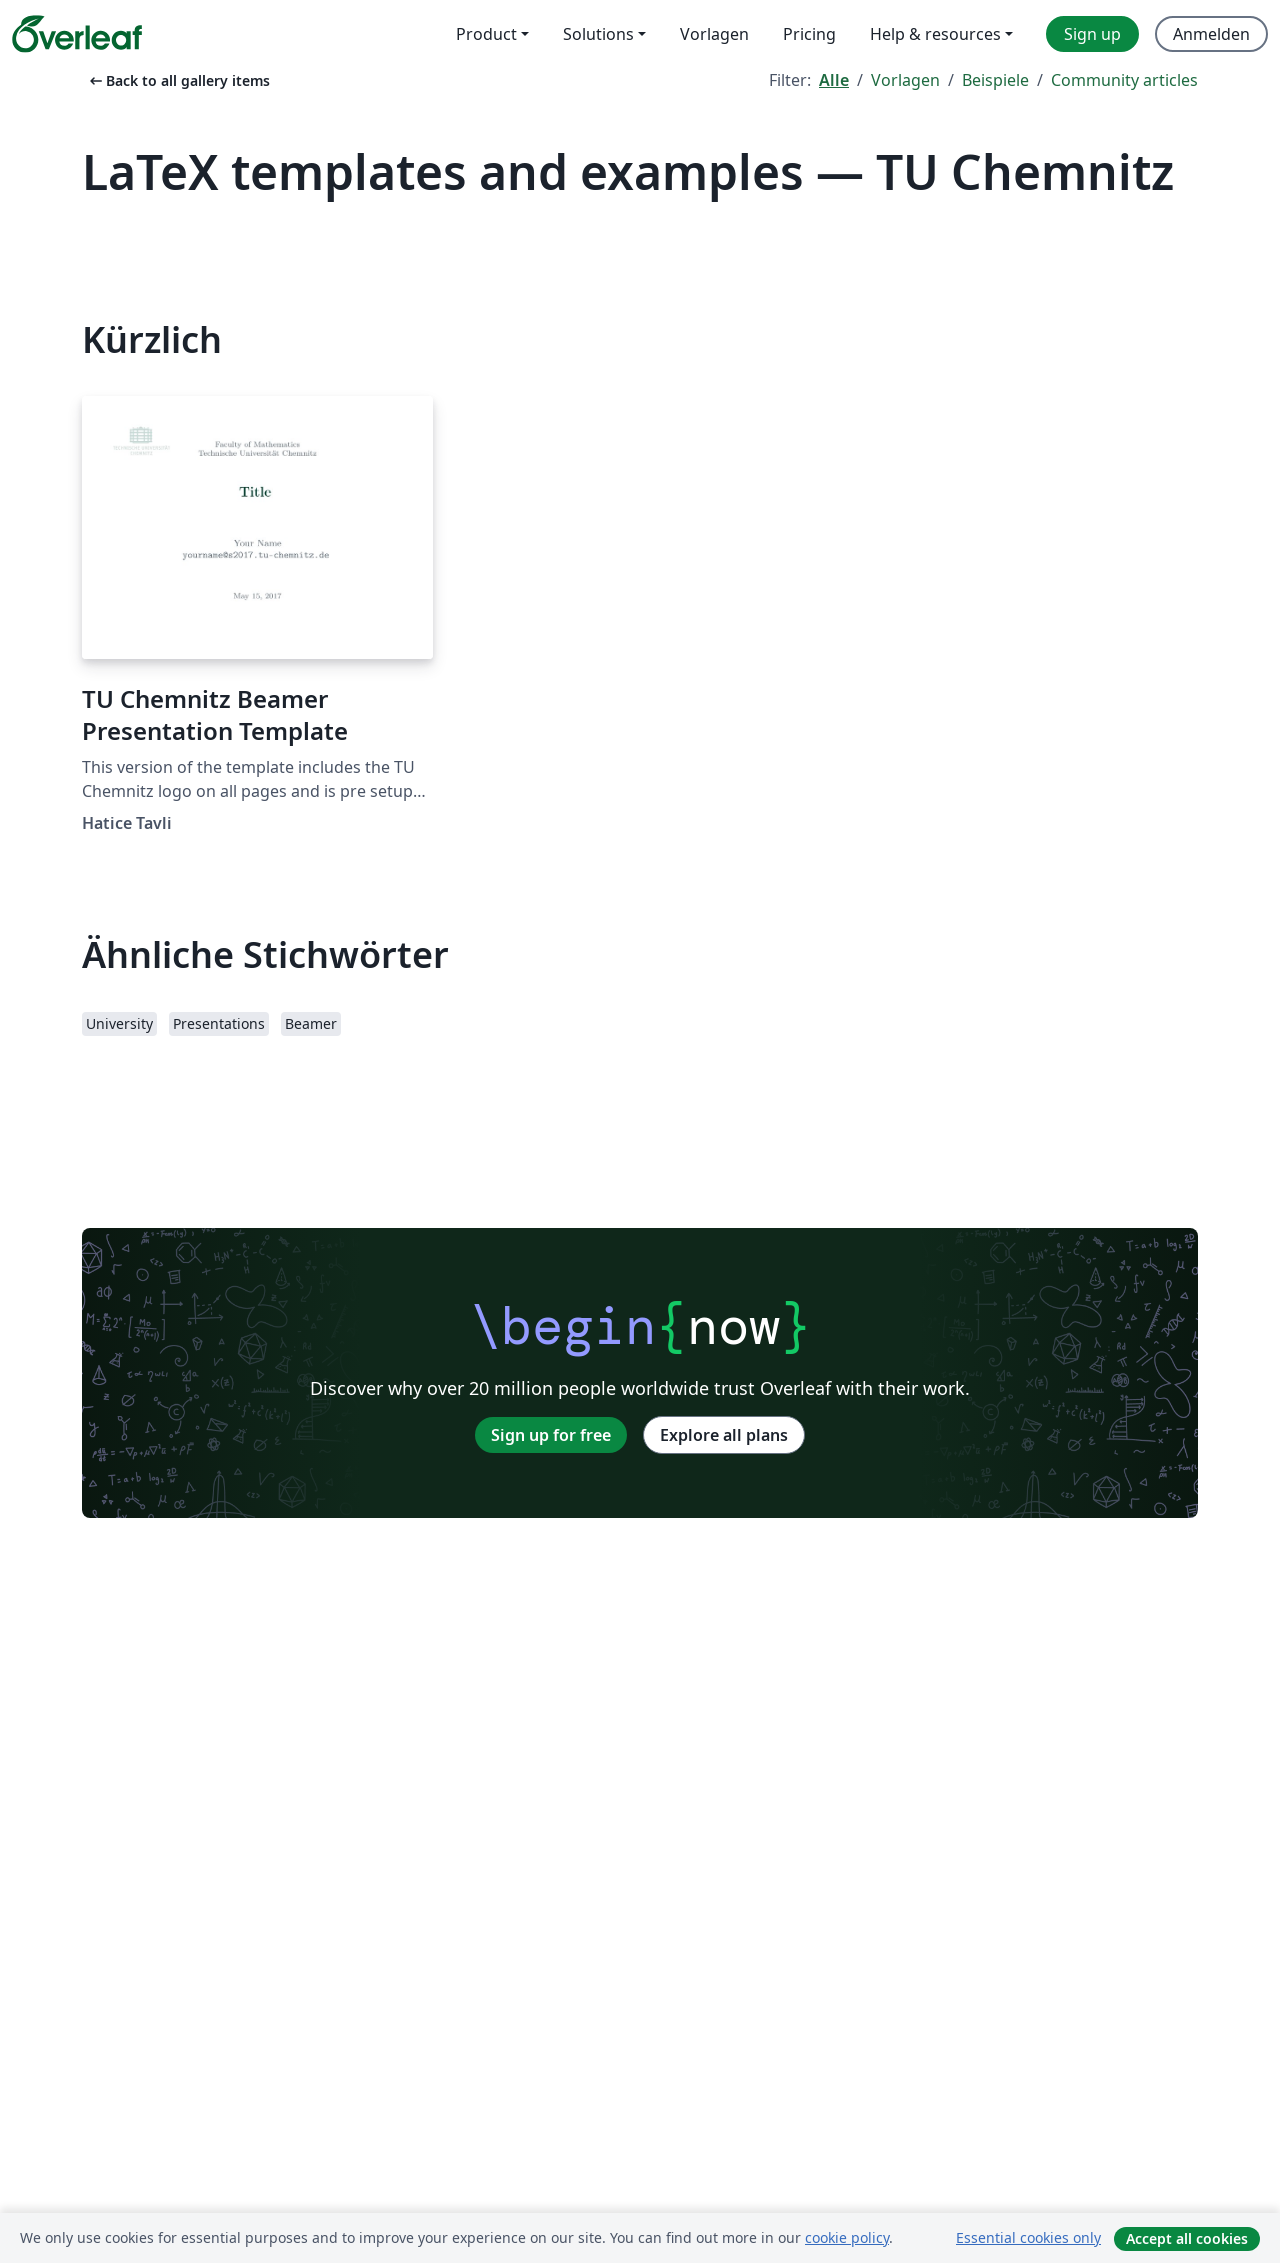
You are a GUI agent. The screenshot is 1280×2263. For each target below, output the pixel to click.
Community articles (1124, 80)
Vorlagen (905, 80)
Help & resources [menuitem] (935, 34)
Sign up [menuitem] (1092, 34)
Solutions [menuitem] (598, 34)
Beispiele (995, 80)
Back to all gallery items (178, 80)
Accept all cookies (1187, 2238)
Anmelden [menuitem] (1211, 34)
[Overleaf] (77, 34)
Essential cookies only (1028, 2237)
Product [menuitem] (486, 34)
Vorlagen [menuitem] (714, 34)
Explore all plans (724, 1435)
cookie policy (847, 2237)
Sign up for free (551, 1435)
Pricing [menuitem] (809, 34)
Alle (834, 80)
